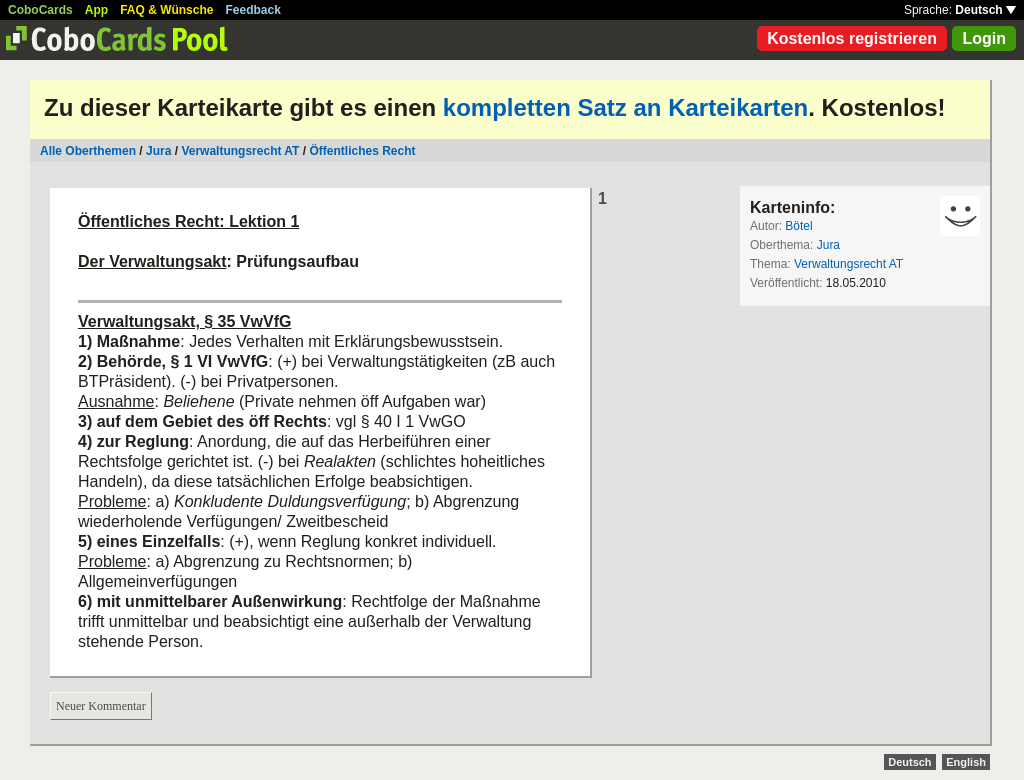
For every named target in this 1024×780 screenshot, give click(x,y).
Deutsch (985, 10)
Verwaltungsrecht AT (240, 151)
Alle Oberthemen (88, 151)
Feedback (253, 10)
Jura (158, 151)
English (966, 762)
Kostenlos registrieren (852, 38)
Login (984, 38)
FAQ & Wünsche (166, 10)
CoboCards (40, 10)
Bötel (798, 226)
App (96, 10)
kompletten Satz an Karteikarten (625, 107)
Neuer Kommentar (101, 706)
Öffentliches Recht (362, 151)
